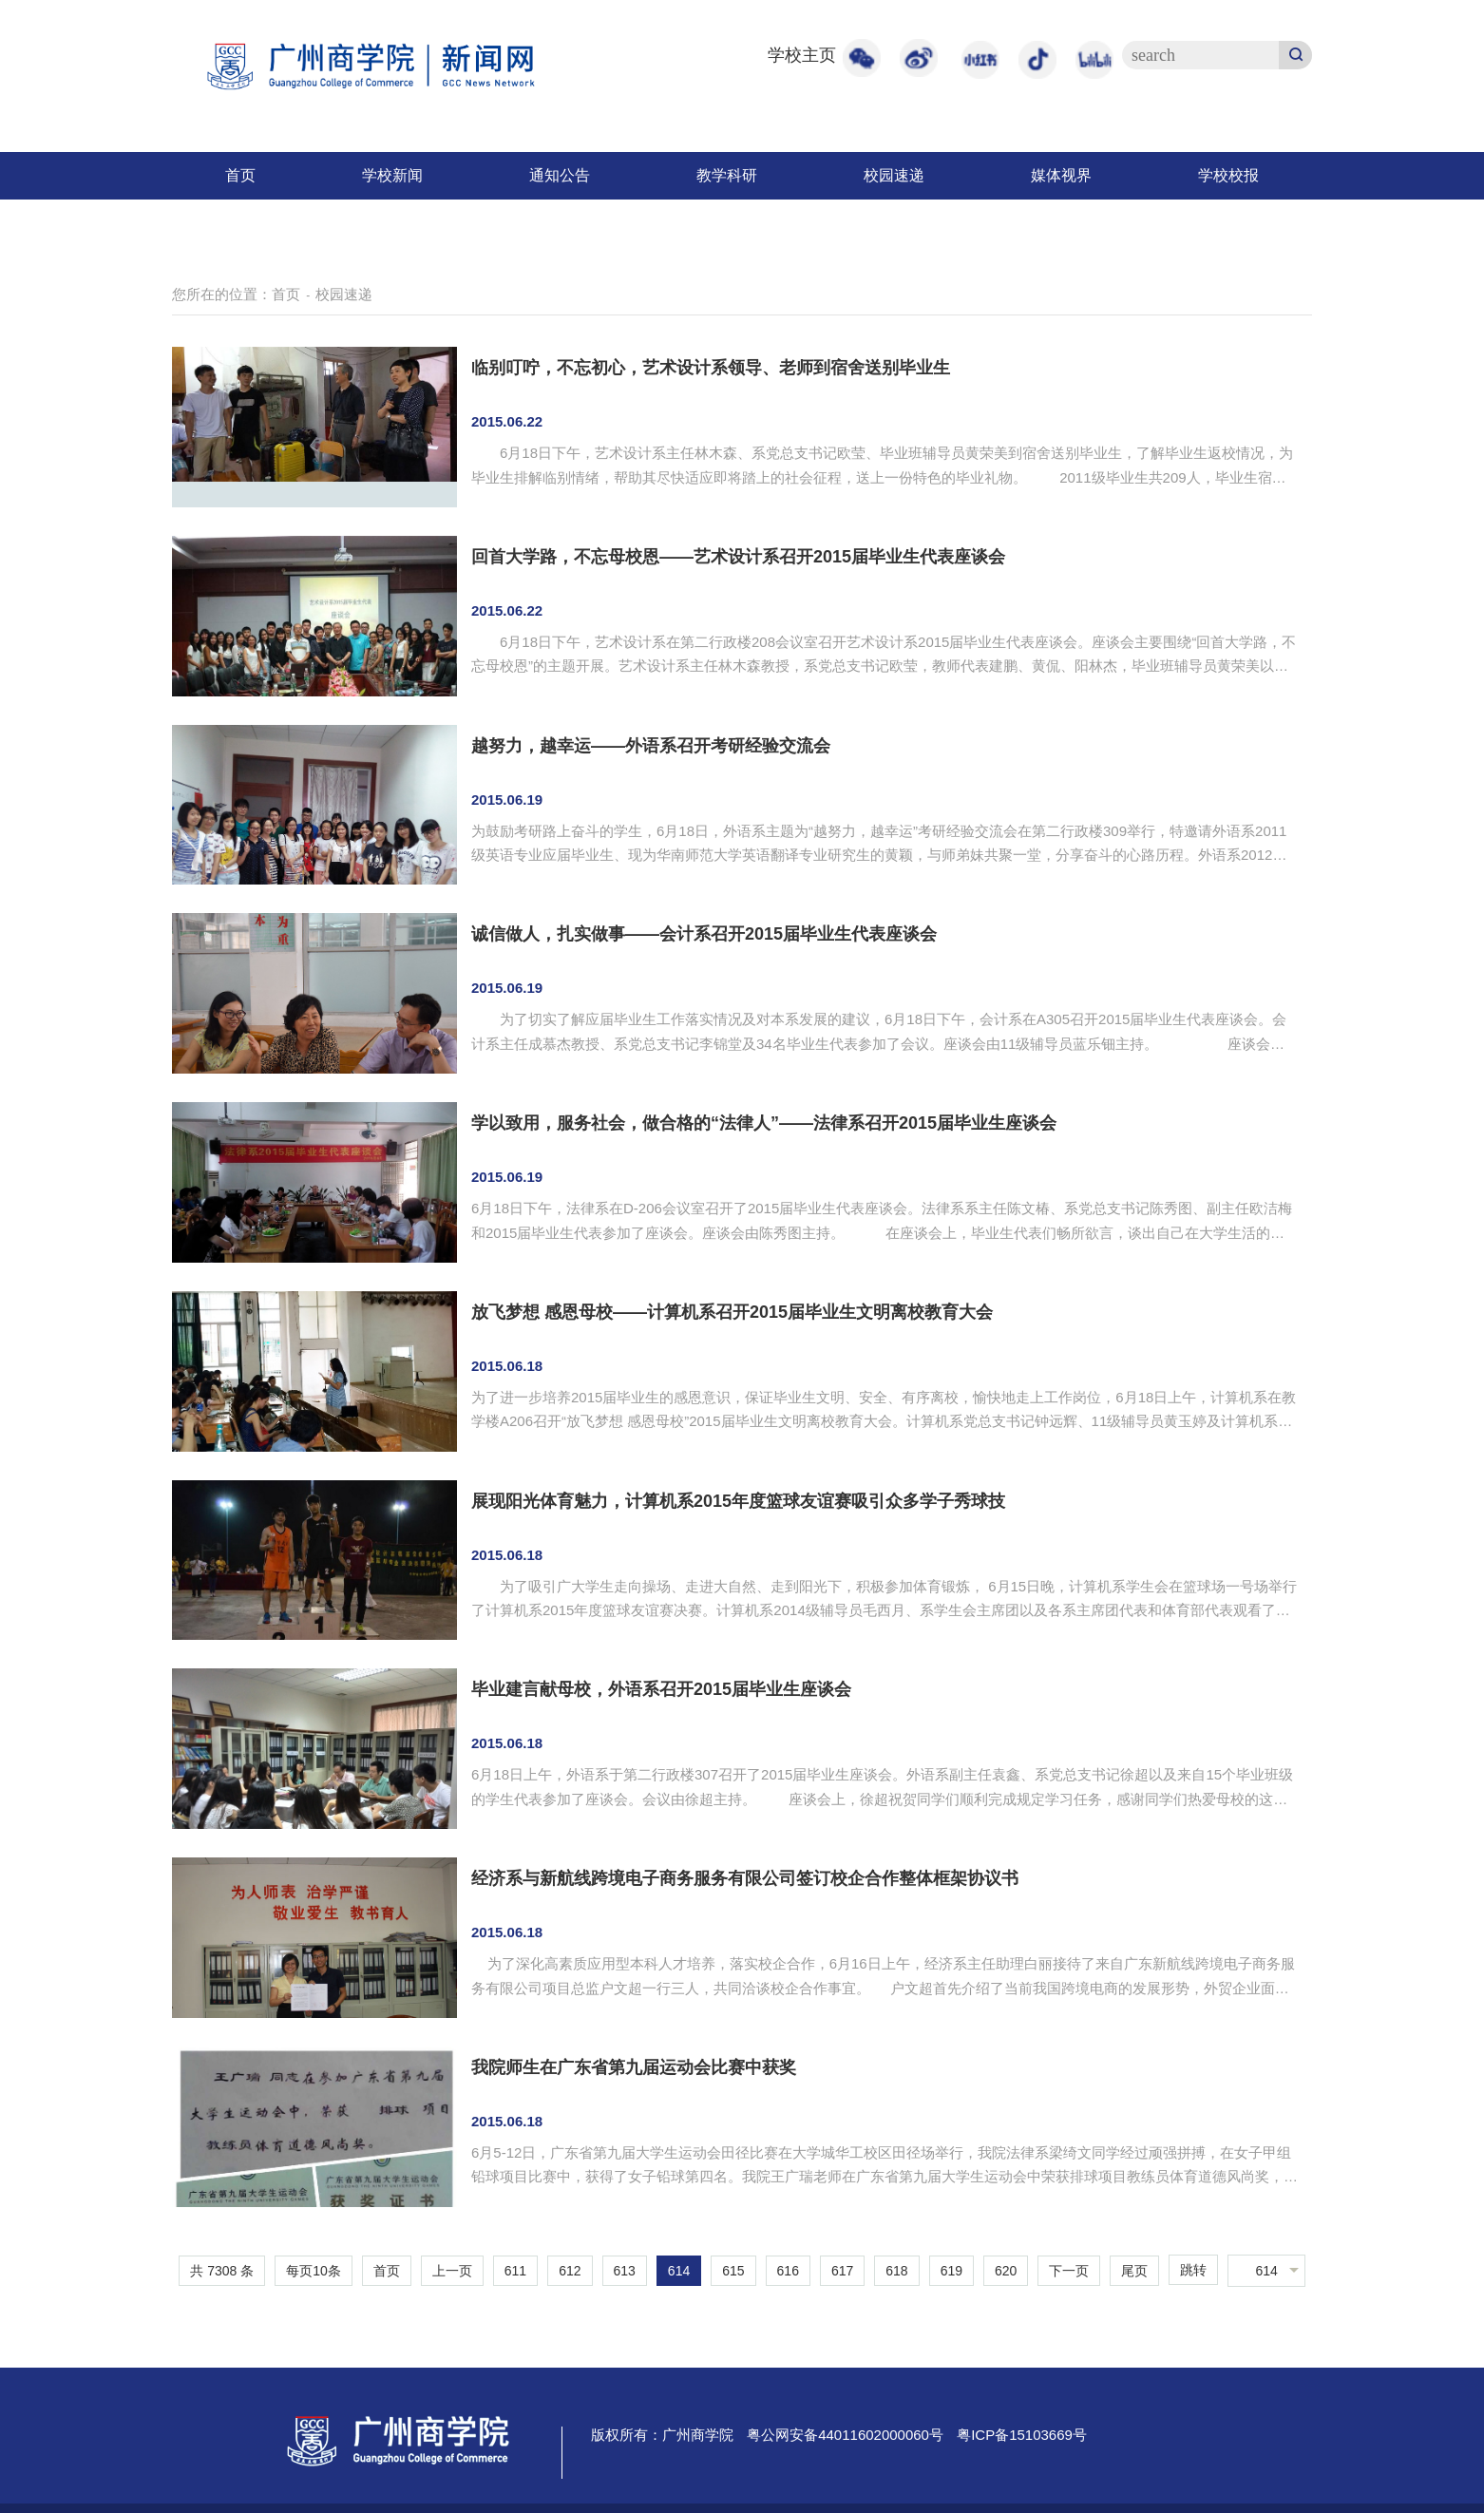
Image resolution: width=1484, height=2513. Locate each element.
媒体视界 (1061, 175)
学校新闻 (392, 175)
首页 (240, 175)
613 (625, 2270)
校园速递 (894, 175)
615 (733, 2270)
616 (788, 2270)
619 (951, 2270)
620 (1006, 2270)
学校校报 (1228, 175)
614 (679, 2270)
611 (515, 2270)
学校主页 (802, 55)
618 (896, 2270)
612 (569, 2270)
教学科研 (726, 175)
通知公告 (559, 175)
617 (842, 2270)
